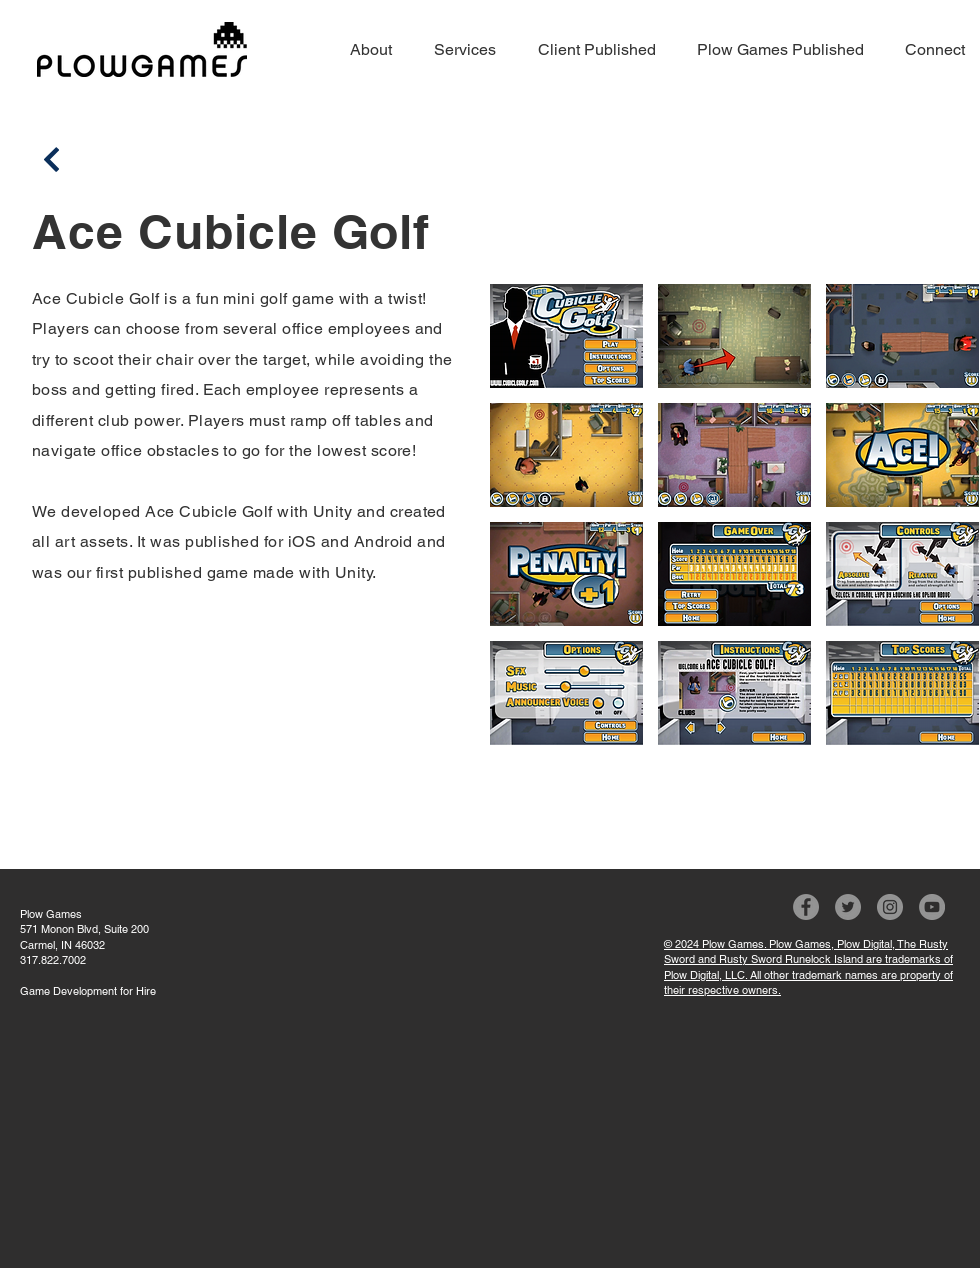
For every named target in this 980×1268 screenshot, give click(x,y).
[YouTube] (932, 907)
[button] (566, 336)
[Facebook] (806, 907)
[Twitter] (848, 907)
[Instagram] (890, 907)
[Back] (51, 159)
